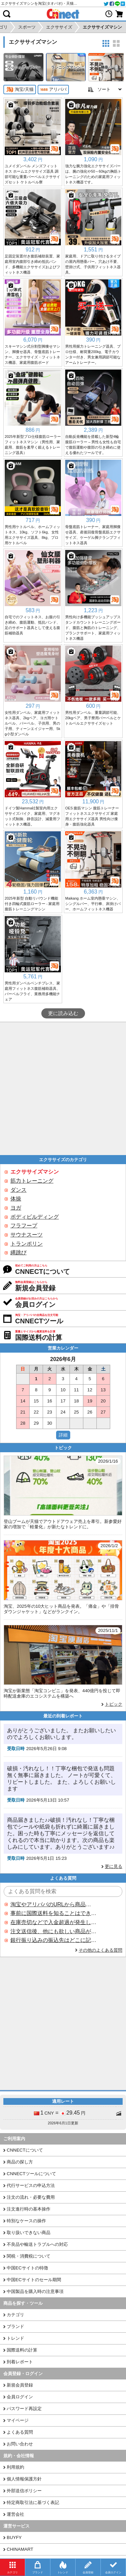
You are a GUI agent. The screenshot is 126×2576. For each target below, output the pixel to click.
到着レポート (20, 2361)
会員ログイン (20, 2396)
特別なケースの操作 (26, 2220)
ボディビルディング (34, 1217)
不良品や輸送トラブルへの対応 (37, 2244)
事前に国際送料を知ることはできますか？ (53, 1913)
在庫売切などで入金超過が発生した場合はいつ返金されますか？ (53, 1922)
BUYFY (14, 2537)
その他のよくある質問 (100, 1950)
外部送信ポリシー (24, 2490)
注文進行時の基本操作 (28, 2209)
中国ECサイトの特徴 (27, 2267)
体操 (15, 1199)
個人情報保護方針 (24, 2478)
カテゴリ (15, 2314)
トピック (113, 1704)
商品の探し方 (20, 2161)
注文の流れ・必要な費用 (31, 2197)
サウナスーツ (26, 1235)
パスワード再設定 (24, 2408)
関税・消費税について (28, 2256)
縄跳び (18, 1252)
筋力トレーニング (31, 1181)
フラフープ (23, 1225)
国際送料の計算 (22, 2350)
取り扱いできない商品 (28, 2232)
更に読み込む (63, 1013)
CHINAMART (20, 2549)
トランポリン (26, 1244)
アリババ (53, 89)
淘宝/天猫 (20, 89)
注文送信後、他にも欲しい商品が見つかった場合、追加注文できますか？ (53, 1931)
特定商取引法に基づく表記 (33, 2502)
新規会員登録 (20, 2385)
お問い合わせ (20, 2443)
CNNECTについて (25, 2150)
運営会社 (15, 2514)
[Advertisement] (63, 1088)
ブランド (15, 2326)
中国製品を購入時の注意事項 (35, 2291)
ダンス (18, 1190)
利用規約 (15, 2467)
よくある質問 (20, 2432)
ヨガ (15, 1208)
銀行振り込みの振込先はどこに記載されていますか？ (53, 1940)
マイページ (18, 2420)
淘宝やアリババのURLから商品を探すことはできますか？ (53, 1904)
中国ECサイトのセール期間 (34, 2279)
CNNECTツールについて (31, 2173)
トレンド (15, 2338)
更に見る (113, 1866)
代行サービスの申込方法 (31, 2185)
